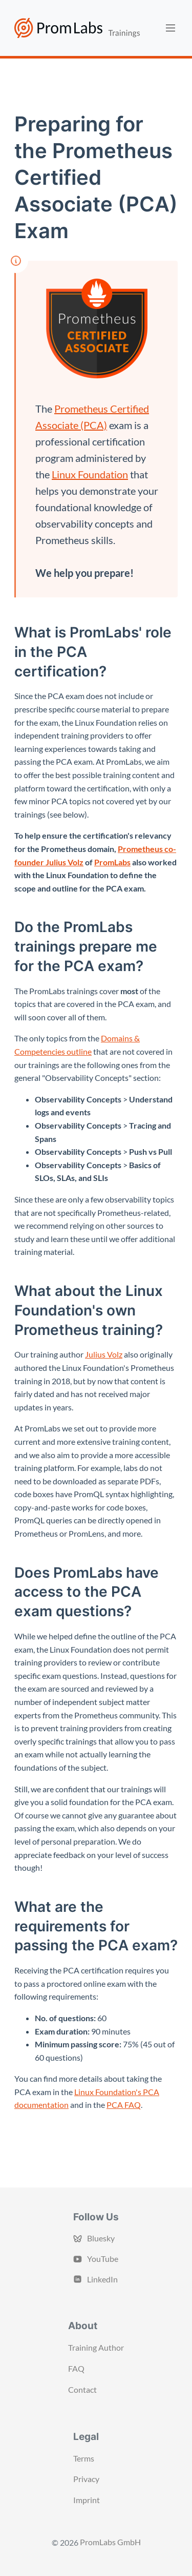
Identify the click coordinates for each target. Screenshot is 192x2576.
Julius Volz (103, 1354)
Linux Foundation (90, 474)
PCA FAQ (123, 2104)
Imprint (86, 2500)
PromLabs (112, 862)
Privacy (86, 2479)
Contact (82, 2389)
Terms (83, 2458)
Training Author (96, 2347)
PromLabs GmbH (110, 2542)
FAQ (76, 2368)
